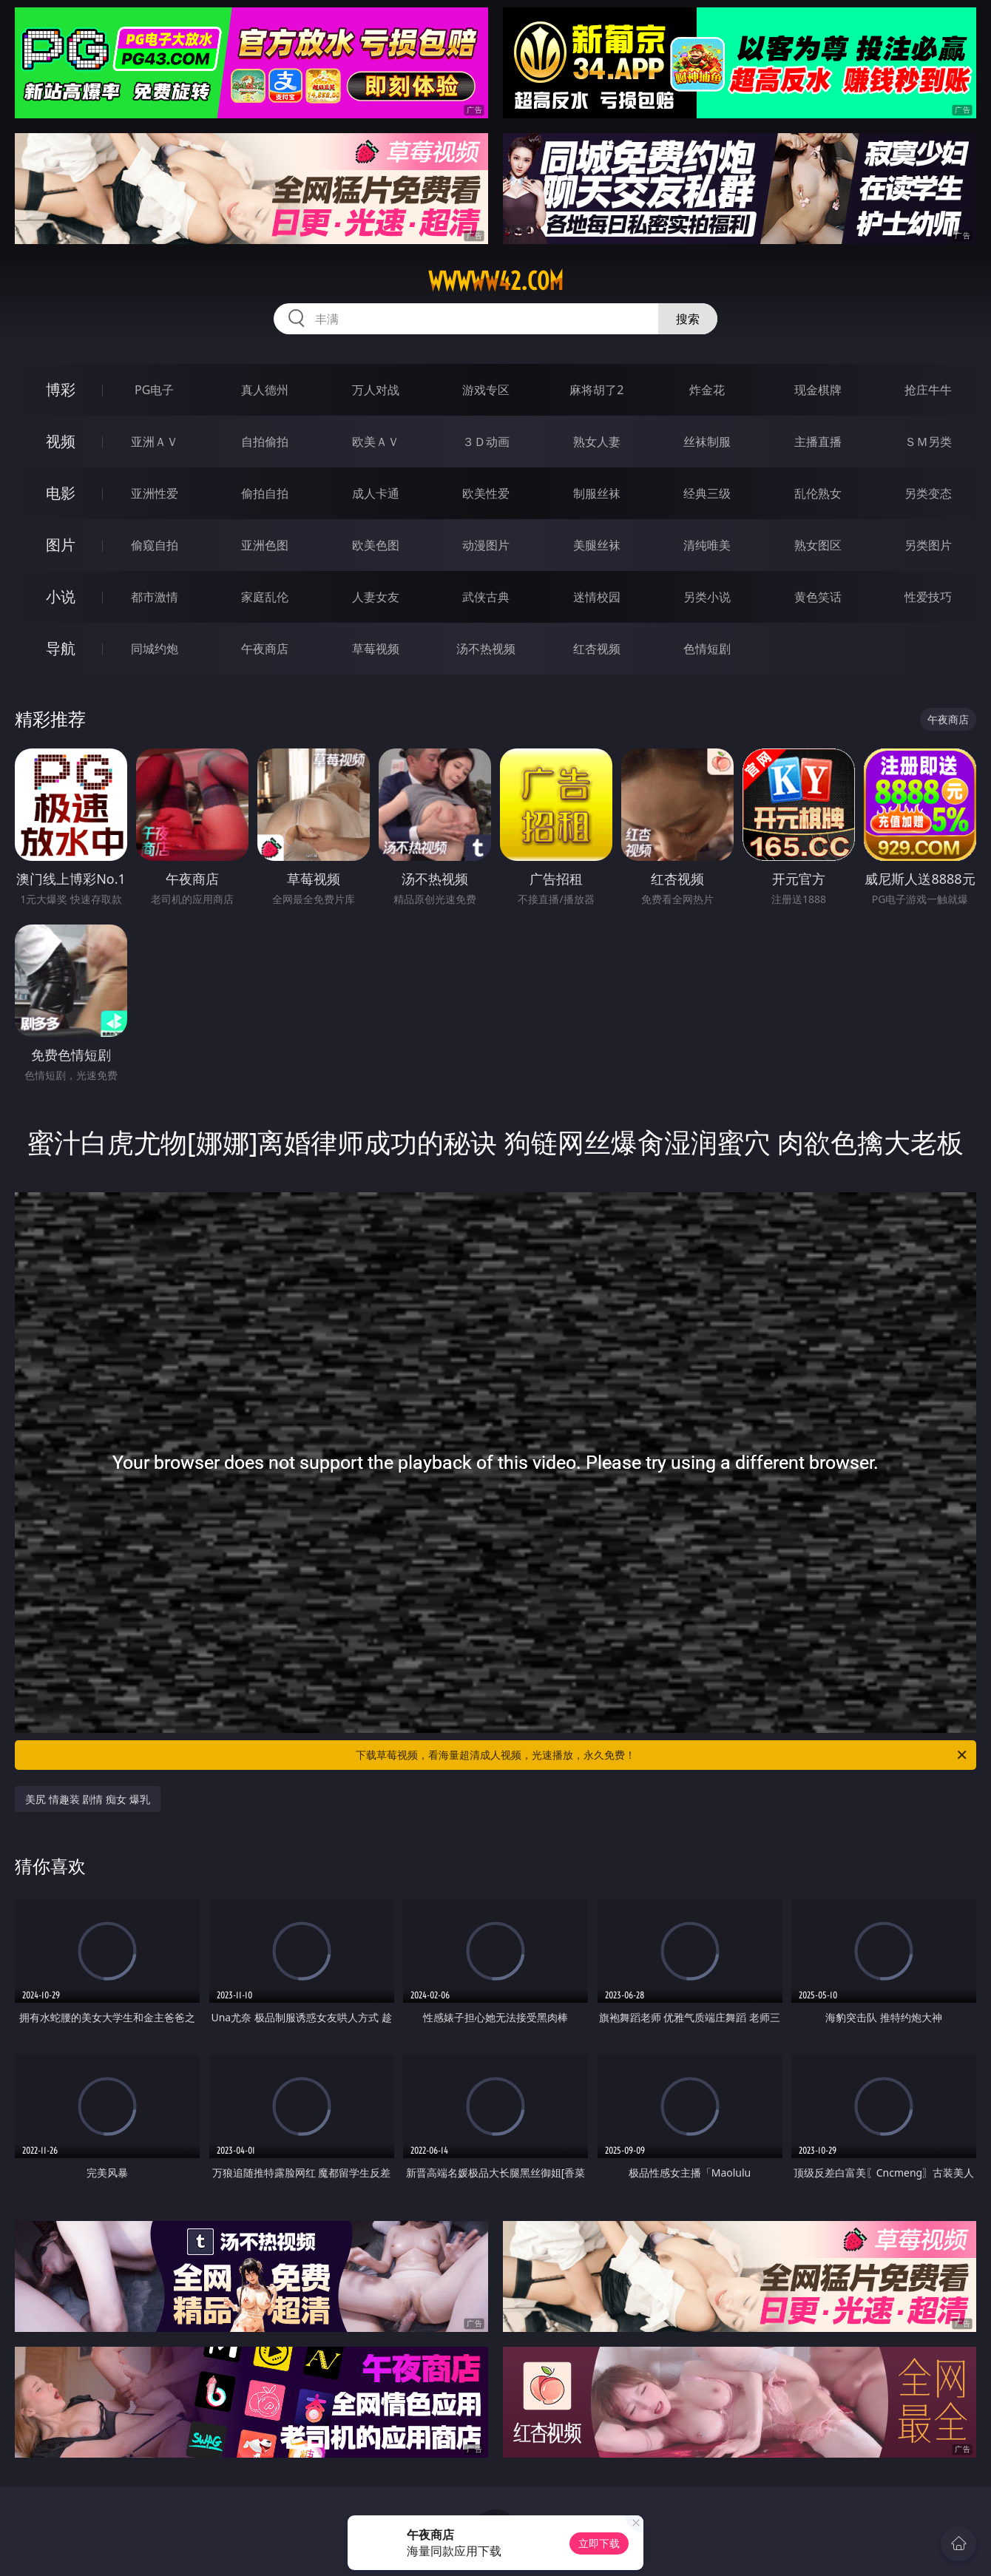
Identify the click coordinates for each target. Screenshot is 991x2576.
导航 (60, 648)
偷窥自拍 (154, 545)
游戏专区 (486, 390)
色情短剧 (707, 648)
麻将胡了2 (596, 390)
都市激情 (154, 597)
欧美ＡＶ (375, 441)
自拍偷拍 (264, 441)
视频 (60, 441)
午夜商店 (264, 648)
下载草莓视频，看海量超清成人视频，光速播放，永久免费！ (662, 1755)
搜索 (688, 319)
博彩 (60, 389)
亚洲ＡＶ (154, 441)
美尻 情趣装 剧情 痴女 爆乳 (87, 1799)
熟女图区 (818, 545)
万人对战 (375, 390)
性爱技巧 (928, 597)
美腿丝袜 (596, 545)
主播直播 (818, 441)
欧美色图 (375, 545)
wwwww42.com (496, 281)
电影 (60, 493)
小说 (60, 596)
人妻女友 (375, 597)
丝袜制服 (707, 441)
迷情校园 (596, 597)
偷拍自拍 (264, 493)
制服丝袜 (596, 493)
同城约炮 (154, 648)
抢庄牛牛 (928, 390)
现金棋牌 (818, 390)
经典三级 (707, 493)
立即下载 (599, 2543)
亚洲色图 (264, 545)
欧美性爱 (486, 493)
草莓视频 (375, 648)
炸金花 (707, 390)
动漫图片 (486, 545)
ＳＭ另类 (928, 441)
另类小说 (707, 597)
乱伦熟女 (818, 493)
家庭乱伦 (264, 597)
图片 (60, 545)
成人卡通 (375, 493)
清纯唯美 (707, 545)
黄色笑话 (818, 597)
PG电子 (154, 390)
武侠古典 (486, 597)
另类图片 (928, 545)
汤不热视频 (485, 648)
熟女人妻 (596, 441)
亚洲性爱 (154, 493)
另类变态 (928, 493)
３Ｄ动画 (486, 441)
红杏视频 (596, 648)
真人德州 (264, 390)
